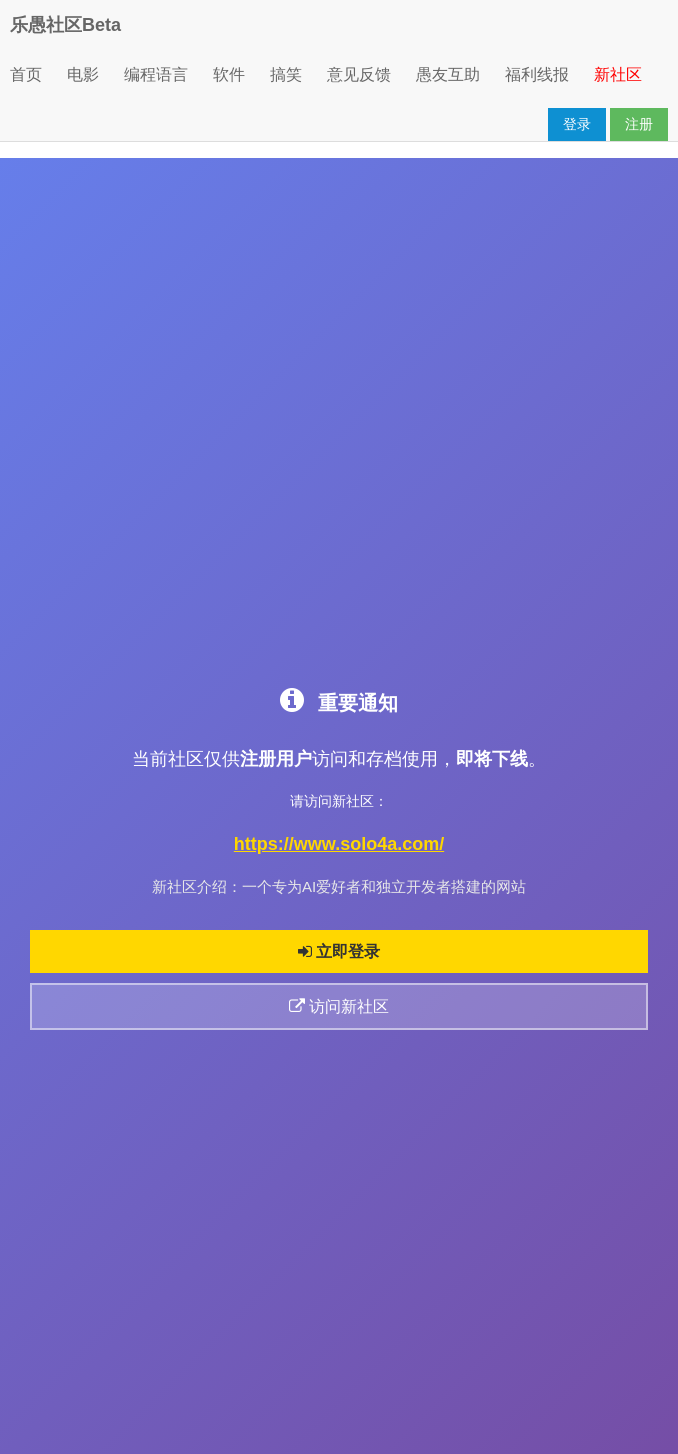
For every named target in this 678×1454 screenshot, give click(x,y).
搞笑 (286, 74)
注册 (639, 124)
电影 (83, 74)
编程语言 (156, 74)
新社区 (618, 74)
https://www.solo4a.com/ (339, 844)
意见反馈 (359, 74)
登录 (577, 124)
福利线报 (537, 74)
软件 (229, 74)
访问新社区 (339, 1006)
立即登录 (339, 951)
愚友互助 (448, 74)
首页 (26, 74)
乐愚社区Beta (65, 25)
